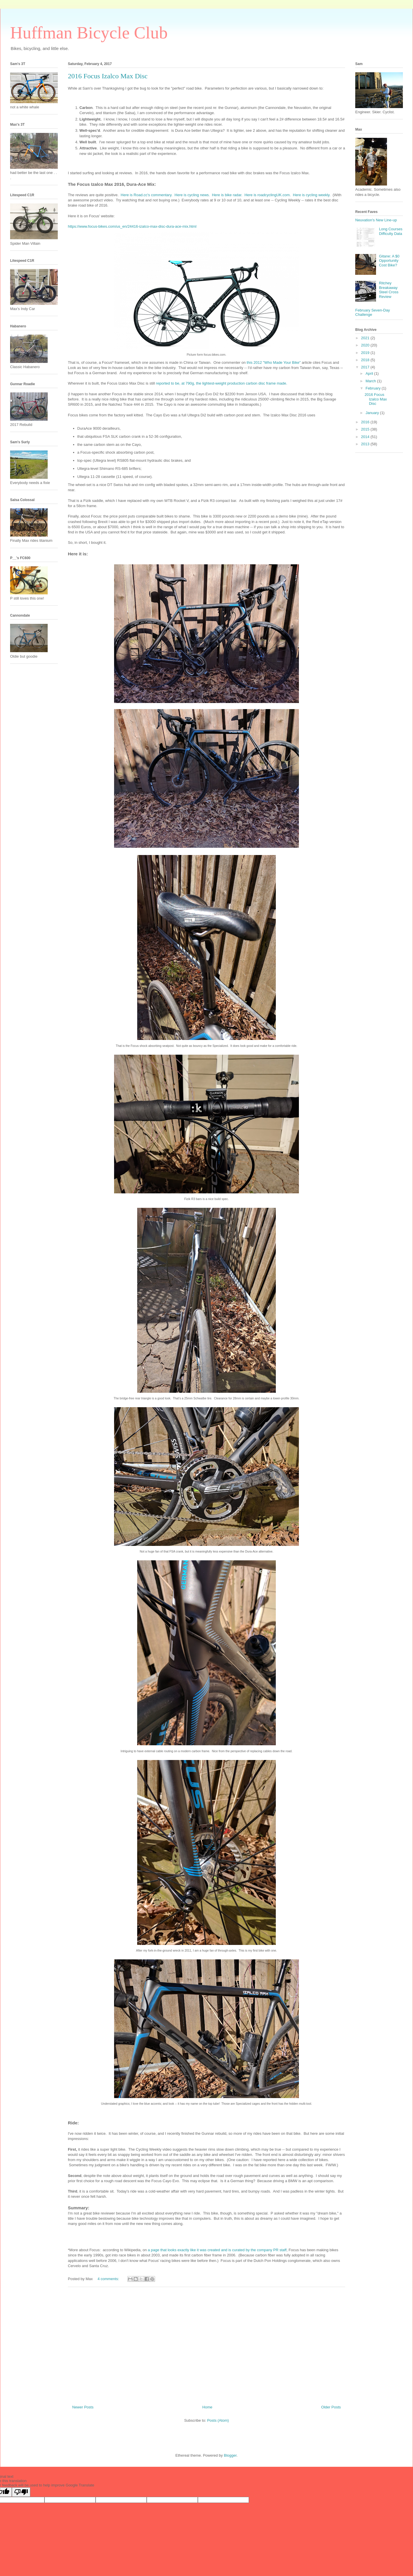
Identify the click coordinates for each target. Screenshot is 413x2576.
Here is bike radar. (227, 195)
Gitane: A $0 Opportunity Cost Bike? (389, 260)
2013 (366, 444)
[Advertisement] (206, 2343)
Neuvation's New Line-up (376, 220)
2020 (366, 345)
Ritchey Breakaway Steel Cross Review (388, 290)
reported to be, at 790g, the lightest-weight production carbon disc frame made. (221, 383)
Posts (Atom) (218, 2420)
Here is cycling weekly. (312, 195)
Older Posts (331, 2407)
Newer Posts (83, 2407)
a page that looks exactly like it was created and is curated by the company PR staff (217, 2250)
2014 (366, 437)
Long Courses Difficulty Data (390, 231)
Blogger (230, 2455)
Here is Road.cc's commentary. (146, 195)
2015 (366, 429)
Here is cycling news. (192, 195)
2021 (366, 338)
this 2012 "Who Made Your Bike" (274, 362)
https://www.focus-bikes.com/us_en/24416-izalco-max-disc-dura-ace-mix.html (132, 226)
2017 (366, 367)
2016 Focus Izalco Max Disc (108, 76)
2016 (366, 422)
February (374, 388)
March (371, 381)
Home (207, 2407)
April (370, 373)
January (373, 413)
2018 (366, 360)
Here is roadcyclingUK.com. (268, 195)
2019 (366, 352)
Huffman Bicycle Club (89, 32)
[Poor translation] (21, 2492)
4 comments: (109, 2279)
